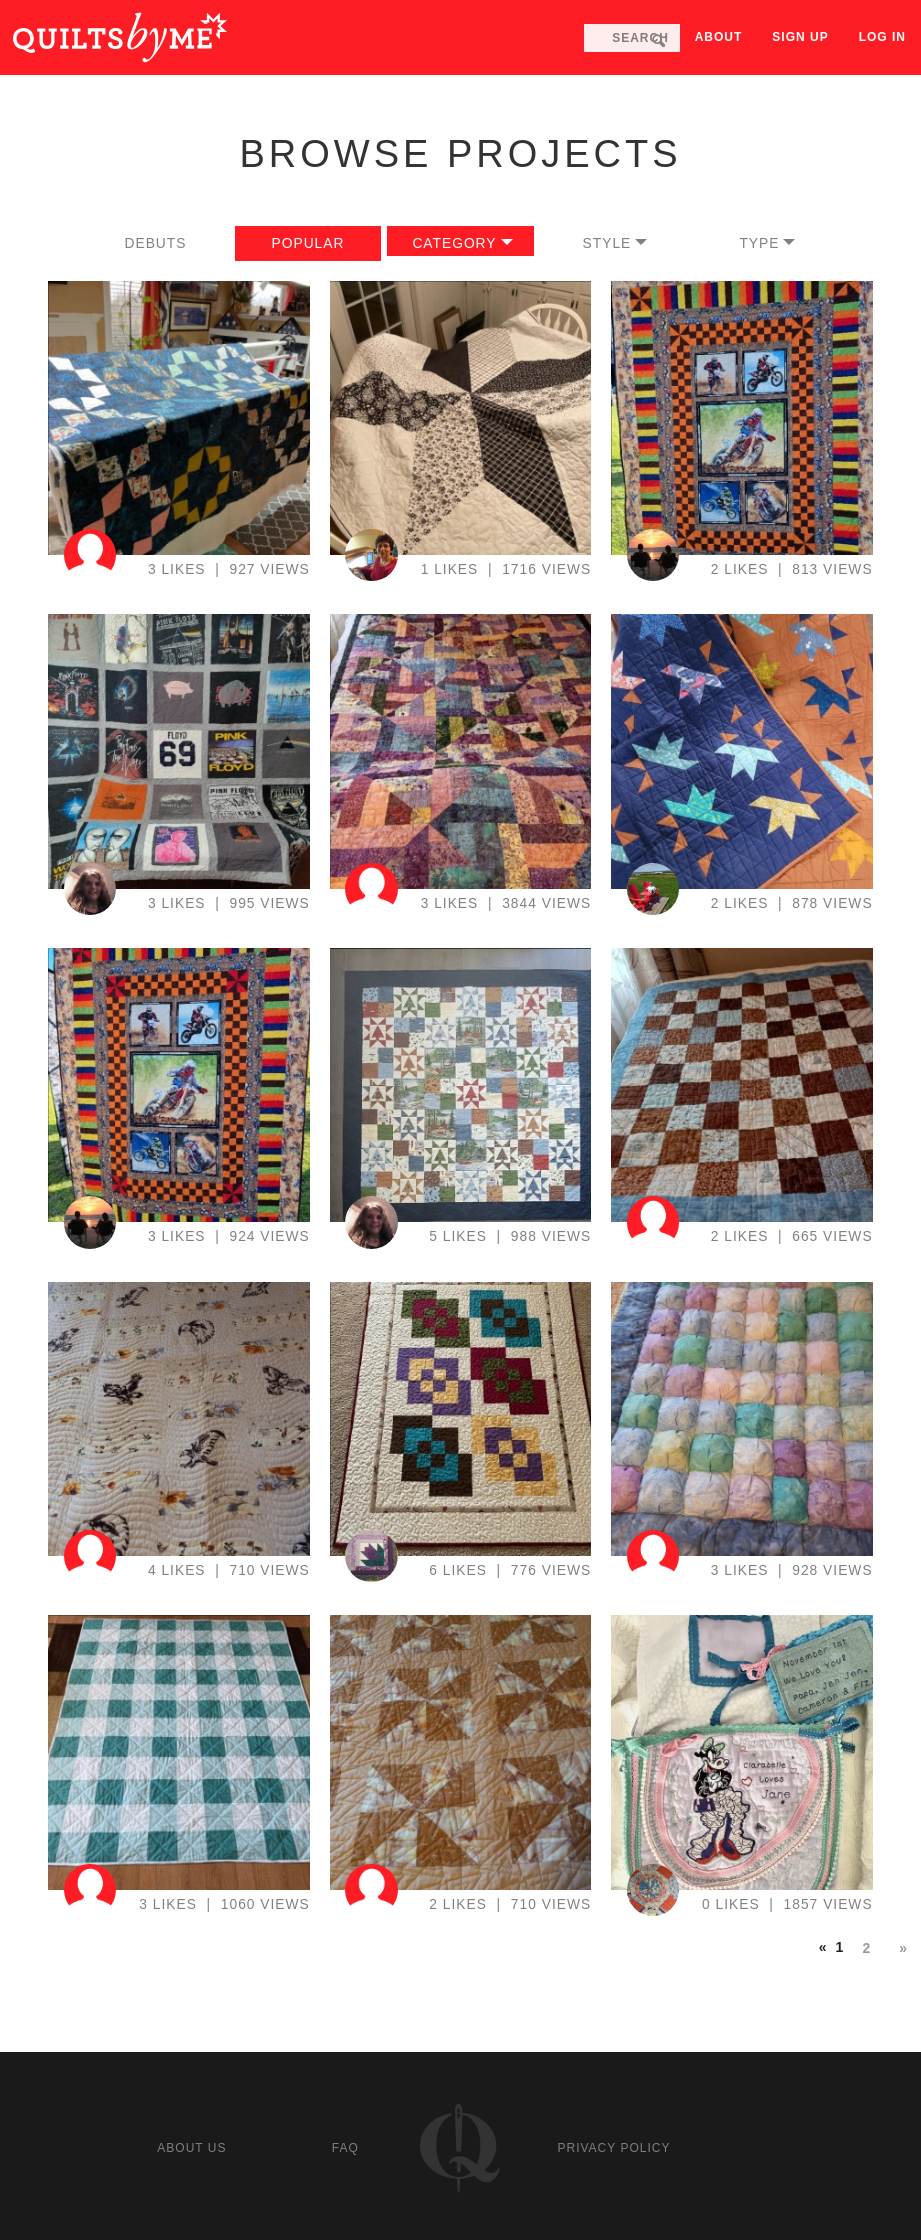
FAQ (345, 2148)
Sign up (800, 37)
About (719, 37)
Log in (882, 37)
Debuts (156, 243)
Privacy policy (614, 2148)
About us (191, 2148)
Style (607, 243)
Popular (308, 243)
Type (759, 243)
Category (454, 243)
